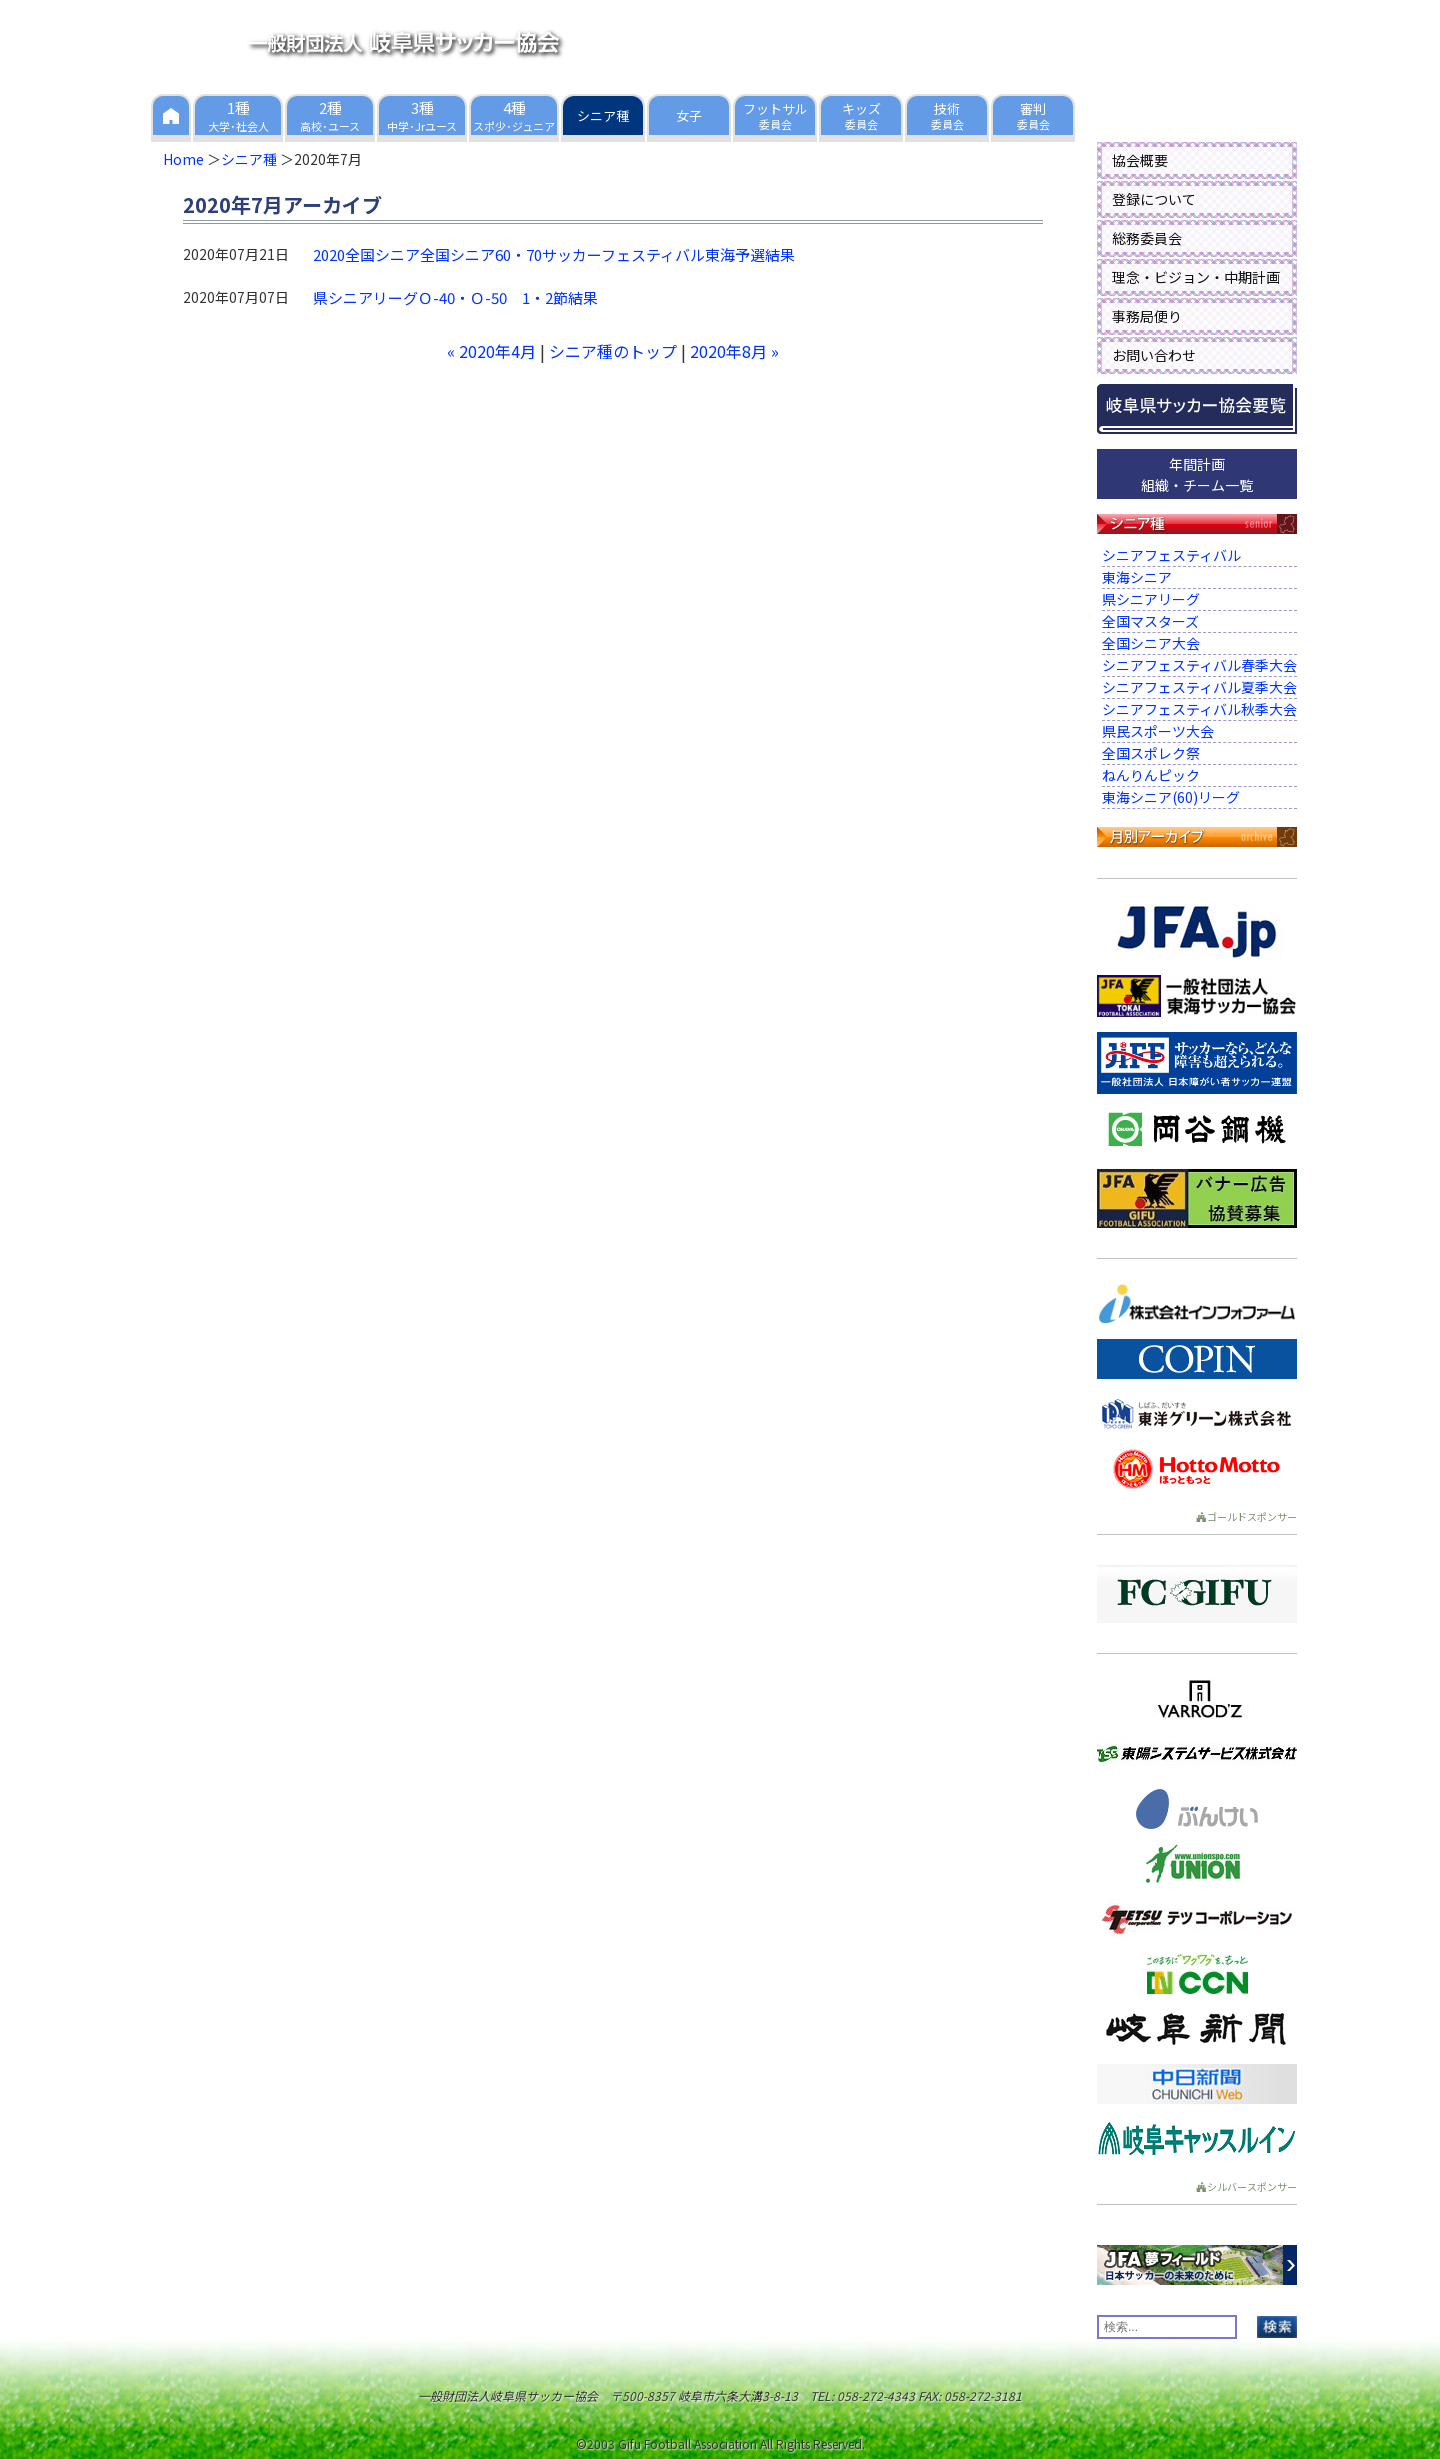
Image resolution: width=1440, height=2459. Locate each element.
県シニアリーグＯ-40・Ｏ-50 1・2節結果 (455, 297)
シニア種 (249, 159)
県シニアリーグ (1151, 599)
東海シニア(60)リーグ (1171, 797)
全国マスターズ (1150, 621)
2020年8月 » (734, 351)
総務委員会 (1147, 238)
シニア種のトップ (613, 351)
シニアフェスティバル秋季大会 (1199, 709)
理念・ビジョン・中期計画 (1196, 277)
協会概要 (1140, 160)
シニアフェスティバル (1171, 555)
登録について (1154, 199)
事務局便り (1147, 316)
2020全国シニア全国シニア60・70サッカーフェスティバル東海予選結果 (554, 254)
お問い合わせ (1154, 355)
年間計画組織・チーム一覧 (1197, 474)
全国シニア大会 (1151, 643)
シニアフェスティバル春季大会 (1199, 665)
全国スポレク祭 (1151, 753)
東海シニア (1137, 577)
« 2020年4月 (491, 351)
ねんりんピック (1151, 775)
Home (183, 159)
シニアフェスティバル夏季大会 (1199, 687)
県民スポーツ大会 (1158, 731)
